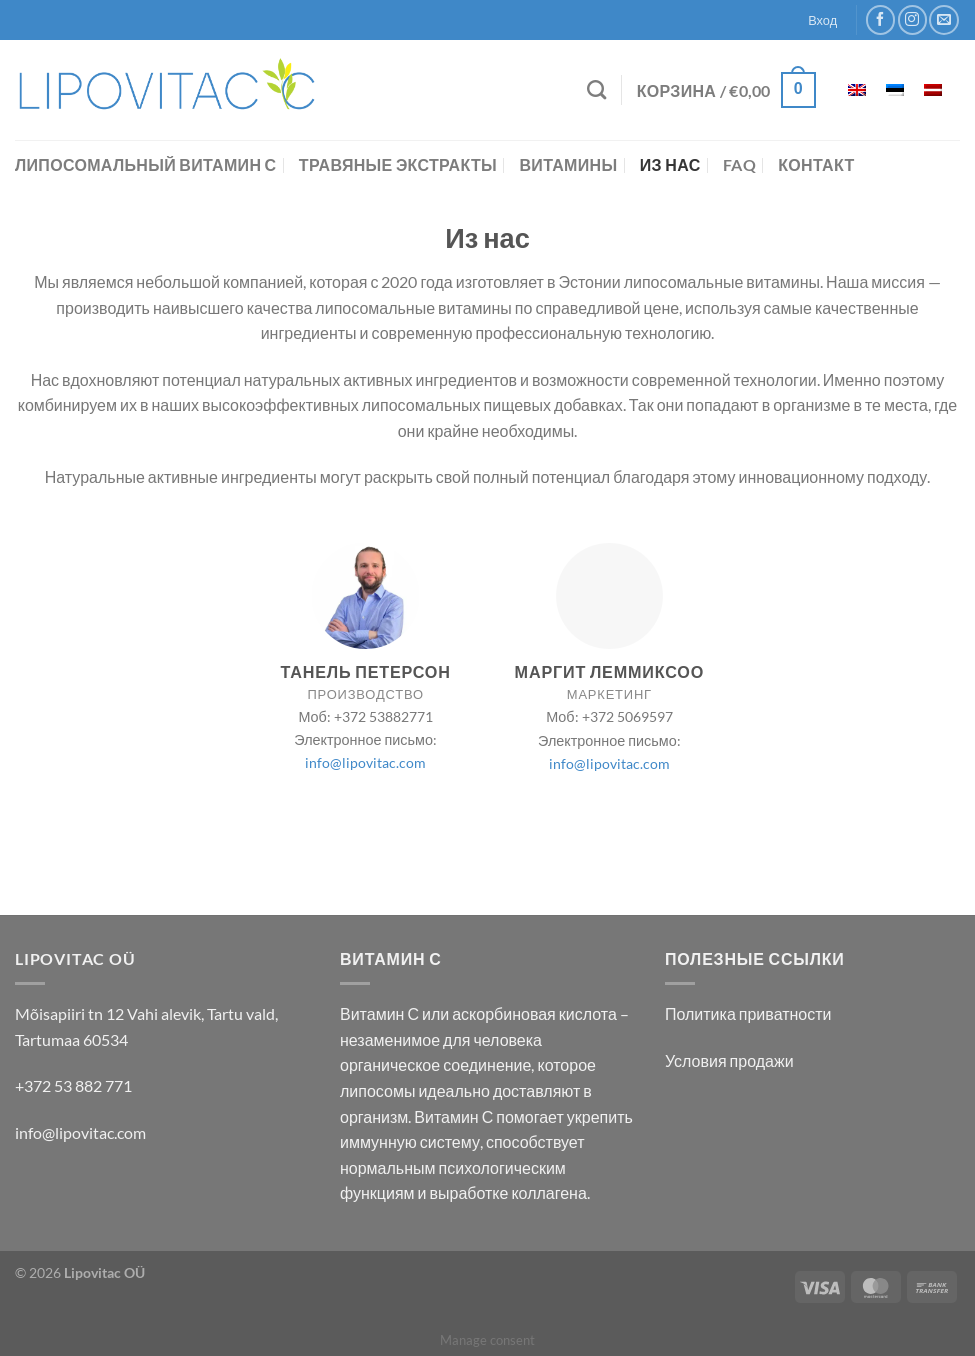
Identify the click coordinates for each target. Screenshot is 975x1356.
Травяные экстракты (398, 164)
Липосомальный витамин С (145, 164)
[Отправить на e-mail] (943, 19)
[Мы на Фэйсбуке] (880, 19)
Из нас (670, 164)
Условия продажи (729, 1060)
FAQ (739, 164)
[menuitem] (857, 90)
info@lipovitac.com (365, 762)
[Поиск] (596, 89)
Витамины (568, 164)
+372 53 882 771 (73, 1085)
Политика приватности (748, 1013)
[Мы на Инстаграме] (912, 19)
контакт (816, 164)
